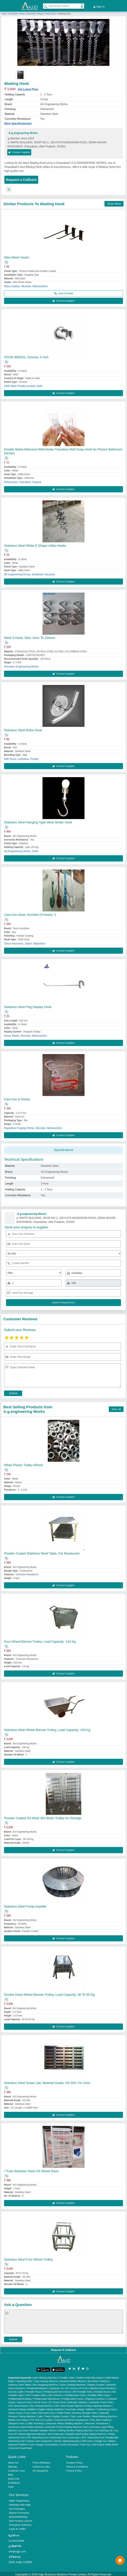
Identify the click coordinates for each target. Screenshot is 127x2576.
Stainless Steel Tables (19, 2383)
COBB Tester (63, 2411)
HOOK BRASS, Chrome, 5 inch (26, 355)
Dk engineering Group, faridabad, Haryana (29, 572)
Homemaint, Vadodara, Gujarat (22, 480)
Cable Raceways (35, 2422)
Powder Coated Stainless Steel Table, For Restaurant (42, 1552)
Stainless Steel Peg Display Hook (27, 1005)
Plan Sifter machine (100, 2418)
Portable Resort (102, 2390)
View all (116, 1407)
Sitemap (12, 2465)
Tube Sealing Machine (46, 2380)
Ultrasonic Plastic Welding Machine (64, 2422)
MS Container (56, 2394)
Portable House (34, 2390)
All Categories (40, 2469)
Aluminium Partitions (98, 2380)
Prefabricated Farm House (57, 2390)
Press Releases (41, 2461)
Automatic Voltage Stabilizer (80, 2408)
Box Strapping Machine (45, 2383)
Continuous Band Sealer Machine (25, 2425)
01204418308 (16, 2539)
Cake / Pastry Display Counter (53, 2415)
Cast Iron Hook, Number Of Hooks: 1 (30, 913)
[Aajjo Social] (70, 2367)
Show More (114, 202)
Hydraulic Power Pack (101, 2401)
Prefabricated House (72, 2397)
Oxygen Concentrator (47, 2443)
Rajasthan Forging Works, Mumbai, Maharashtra (33, 1126)
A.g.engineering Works (23, 131)
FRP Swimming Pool (37, 2436)
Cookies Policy (74, 2461)
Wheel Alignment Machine (32, 2432)
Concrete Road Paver (21, 2446)
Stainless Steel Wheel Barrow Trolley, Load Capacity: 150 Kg (47, 1728)
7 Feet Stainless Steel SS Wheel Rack (31, 2169)
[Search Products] (43, 5)
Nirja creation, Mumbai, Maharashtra (26, 284)
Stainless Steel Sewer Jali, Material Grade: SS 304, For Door (47, 2081)
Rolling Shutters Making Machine (75, 2429)
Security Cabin (16, 2390)
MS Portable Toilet (82, 2390)
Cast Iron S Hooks (17, 1097)
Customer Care (16, 2469)
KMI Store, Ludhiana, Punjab (21, 757)
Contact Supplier (19, 150)
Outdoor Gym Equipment (39, 2439)
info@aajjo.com (17, 2550)
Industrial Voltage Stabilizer (22, 2408)
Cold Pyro (85, 2443)
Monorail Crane (47, 2411)
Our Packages (17, 2507)
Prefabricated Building (19, 2397)
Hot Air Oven (40, 2401)
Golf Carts (87, 2439)
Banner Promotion (19, 2511)
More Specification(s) (18, 122)
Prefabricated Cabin (75, 2394)
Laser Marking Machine (44, 2376)
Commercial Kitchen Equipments (71, 2418)
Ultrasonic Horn (16, 2422)
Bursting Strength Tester (84, 2411)
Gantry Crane (15, 2411)
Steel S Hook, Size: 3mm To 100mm (29, 636)
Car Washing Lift (103, 2429)
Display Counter (96, 2383)
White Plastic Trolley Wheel (23, 1463)
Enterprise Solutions (20, 2523)
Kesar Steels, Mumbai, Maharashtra (25, 1034)
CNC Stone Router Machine (68, 2404)
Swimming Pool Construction (65, 2436)
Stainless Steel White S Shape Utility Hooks (35, 544)
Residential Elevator (37, 2387)
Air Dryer (23, 2429)
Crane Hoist (30, 2411)
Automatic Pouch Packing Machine (63, 2425)
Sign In (99, 6)
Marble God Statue (18, 2418)
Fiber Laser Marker (80, 2415)
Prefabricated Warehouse (46, 2397)
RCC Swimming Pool (93, 2436)
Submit (13, 1391)
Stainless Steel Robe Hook (23, 728)
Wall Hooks (51, 12)
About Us (13, 2461)
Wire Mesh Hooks (16, 256)
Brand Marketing (18, 2515)
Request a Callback (21, 178)
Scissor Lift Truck (79, 2387)
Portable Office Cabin (99, 2394)
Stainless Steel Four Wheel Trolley (28, 2258)
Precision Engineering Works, (21, 665)
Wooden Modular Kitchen (43, 2429)
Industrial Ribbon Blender (72, 2380)
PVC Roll (34, 2418)
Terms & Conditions (77, 2465)
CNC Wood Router (18, 2404)
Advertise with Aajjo (20, 2503)
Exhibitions (14, 2481)
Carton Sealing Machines (72, 2383)
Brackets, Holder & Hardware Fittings (27, 12)
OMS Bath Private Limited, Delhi (23, 384)
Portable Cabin (66, 2376)
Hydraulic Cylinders (77, 2401)
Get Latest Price (28, 87)
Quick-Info (13, 2477)
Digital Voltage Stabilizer (51, 2408)
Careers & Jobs (41, 2465)
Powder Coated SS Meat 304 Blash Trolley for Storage (42, 1816)
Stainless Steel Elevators (103, 2387)
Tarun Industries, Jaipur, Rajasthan (24, 942)
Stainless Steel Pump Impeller (25, 1905)
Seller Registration (19, 2499)
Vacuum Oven (24, 2401)
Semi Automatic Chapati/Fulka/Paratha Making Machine (77, 2432)
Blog (10, 2473)
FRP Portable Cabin (36, 2394)
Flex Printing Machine (41, 2404)
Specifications (63, 1148)
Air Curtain (46, 2418)
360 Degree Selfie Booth (105, 2443)
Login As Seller (17, 2527)
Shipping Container (95, 2397)
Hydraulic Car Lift (59, 2387)
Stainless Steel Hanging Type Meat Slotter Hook (38, 821)
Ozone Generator (69, 2443)
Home (4, 12)
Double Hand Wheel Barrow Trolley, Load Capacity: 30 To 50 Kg (49, 1993)
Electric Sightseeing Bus (67, 2439)
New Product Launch (20, 2519)
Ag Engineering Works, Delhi (21, 849)
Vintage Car (100, 2439)
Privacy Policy (74, 2469)
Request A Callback (63, 2348)
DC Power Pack (57, 2401)
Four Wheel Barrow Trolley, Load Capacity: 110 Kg (40, 1640)
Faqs (10, 2485)
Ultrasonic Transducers (96, 2422)
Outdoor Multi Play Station (90, 2376)
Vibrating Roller (24, 2380)
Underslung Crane (106, 2408)
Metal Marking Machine (104, 2415)
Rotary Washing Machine (98, 2404)
